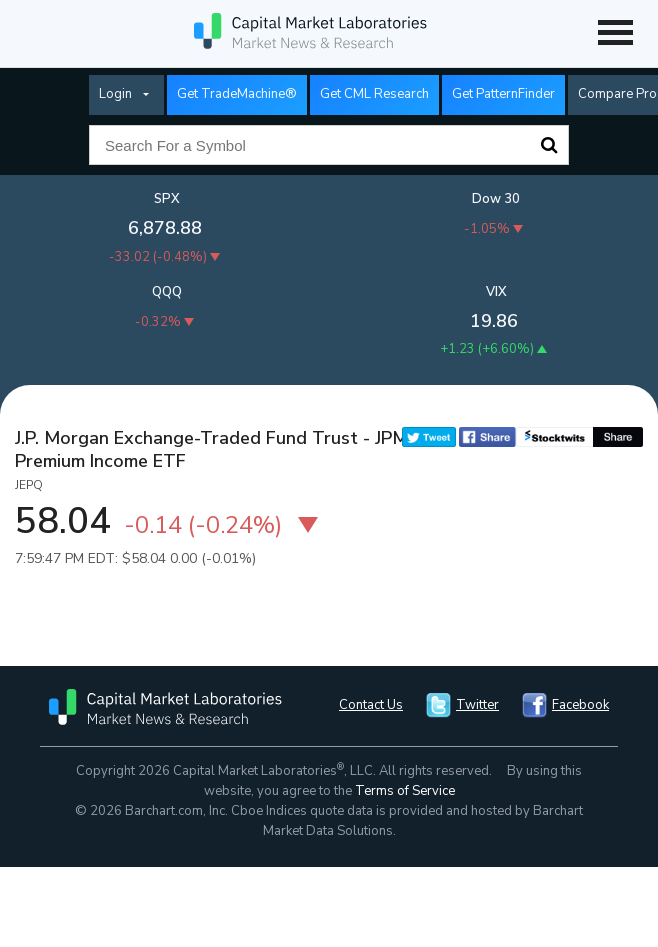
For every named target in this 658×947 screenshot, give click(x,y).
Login (115, 94)
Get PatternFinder (503, 94)
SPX (167, 199)
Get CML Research (374, 94)
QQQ (167, 292)
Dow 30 (496, 199)
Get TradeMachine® (237, 94)
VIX (496, 292)
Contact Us (371, 705)
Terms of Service (405, 791)
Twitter (477, 705)
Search (549, 145)
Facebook (580, 705)
